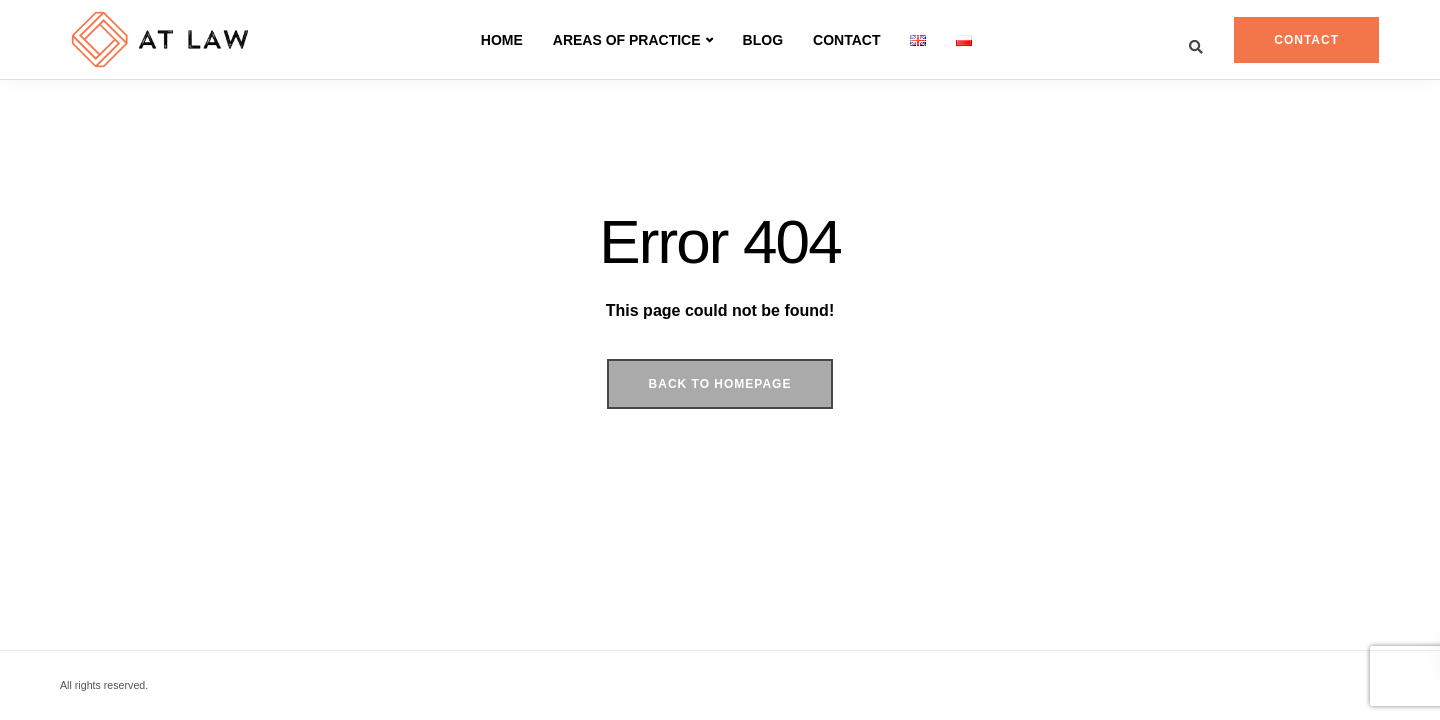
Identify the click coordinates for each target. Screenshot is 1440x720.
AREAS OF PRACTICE (627, 40)
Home (502, 40)
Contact (846, 40)
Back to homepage (720, 384)
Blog (763, 40)
